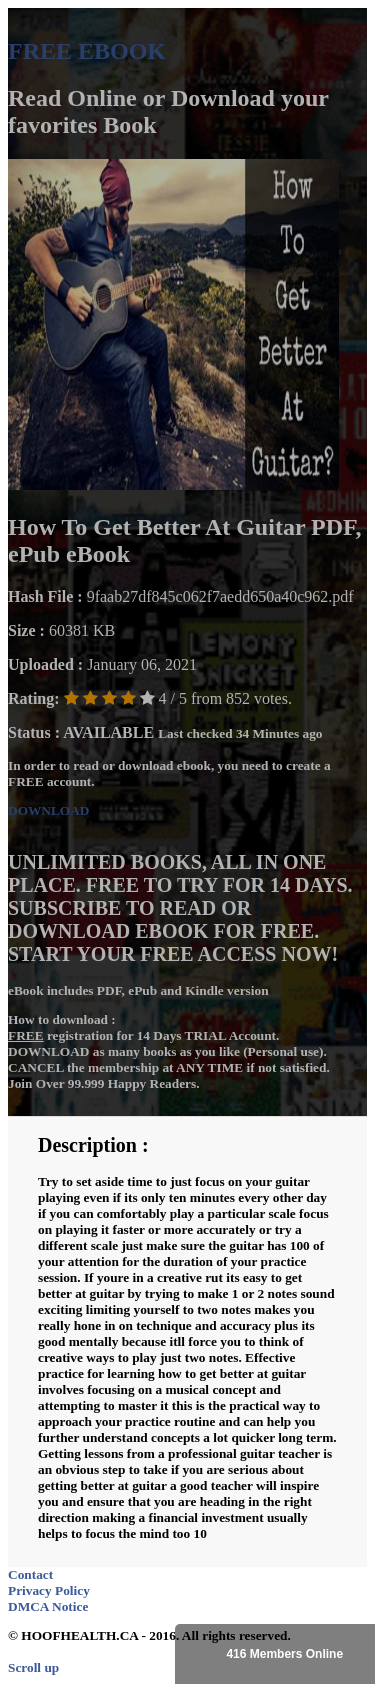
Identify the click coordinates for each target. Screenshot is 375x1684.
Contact (30, 1574)
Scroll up (33, 1667)
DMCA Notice (48, 1606)
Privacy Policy (49, 1590)
